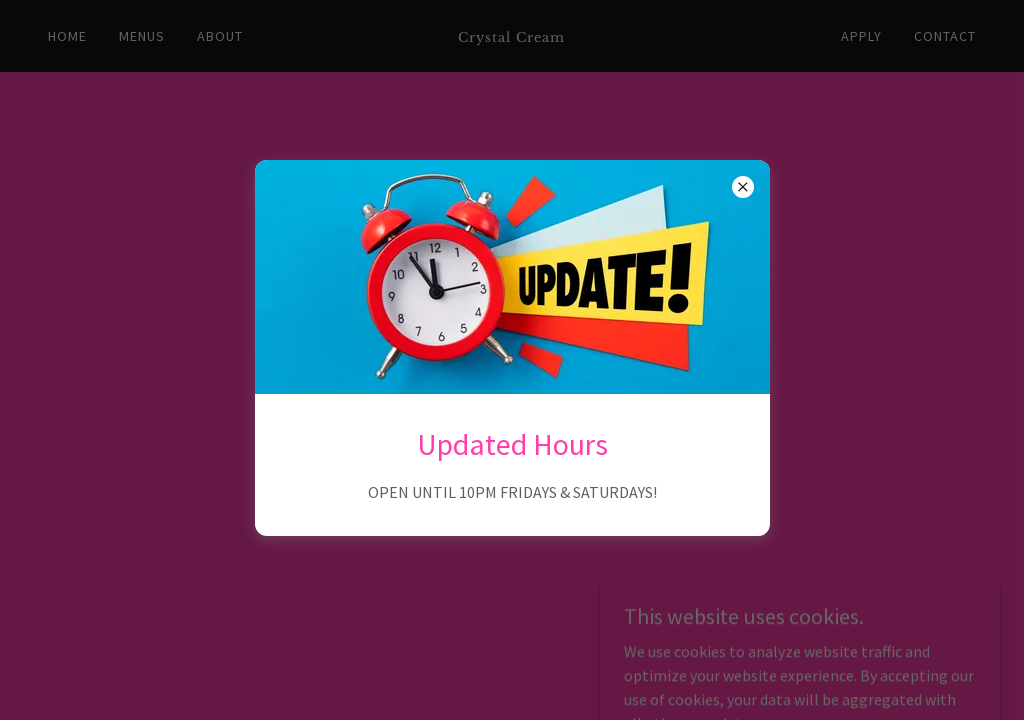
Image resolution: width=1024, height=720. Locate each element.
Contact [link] (945, 36)
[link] (511, 36)
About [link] (220, 36)
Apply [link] (861, 36)
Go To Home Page (512, 406)
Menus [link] (142, 36)
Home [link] (67, 36)
